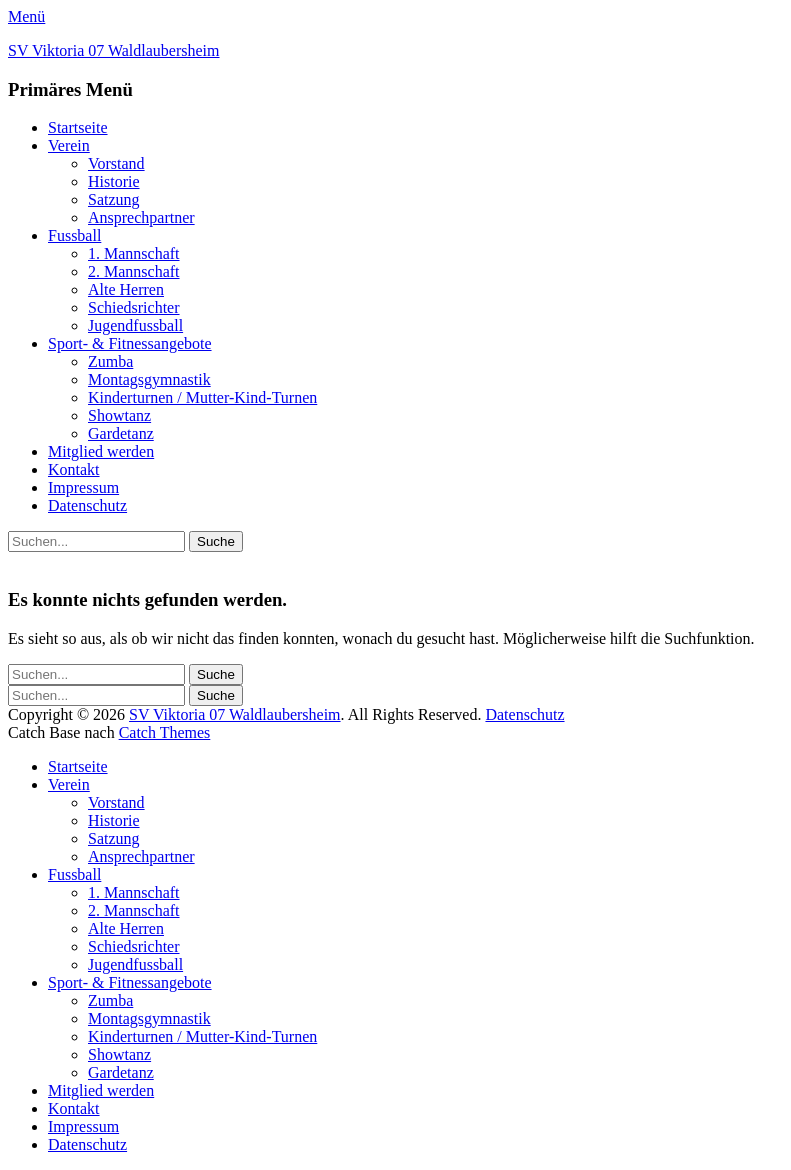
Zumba (110, 361)
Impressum (83, 487)
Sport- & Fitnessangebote (130, 343)
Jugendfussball (135, 325)
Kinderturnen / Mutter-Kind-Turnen (202, 397)
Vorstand (116, 163)
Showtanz (119, 415)
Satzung (114, 199)
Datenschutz (87, 505)
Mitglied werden (101, 451)
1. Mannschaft (134, 253)
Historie (114, 181)
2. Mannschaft (134, 271)
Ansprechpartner (141, 217)
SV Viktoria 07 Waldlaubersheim (114, 50)
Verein (69, 145)
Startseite (78, 127)
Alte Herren (126, 289)
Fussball (74, 235)
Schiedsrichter (134, 307)
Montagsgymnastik (149, 379)
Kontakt (74, 469)
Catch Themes (165, 732)
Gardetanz (121, 433)
